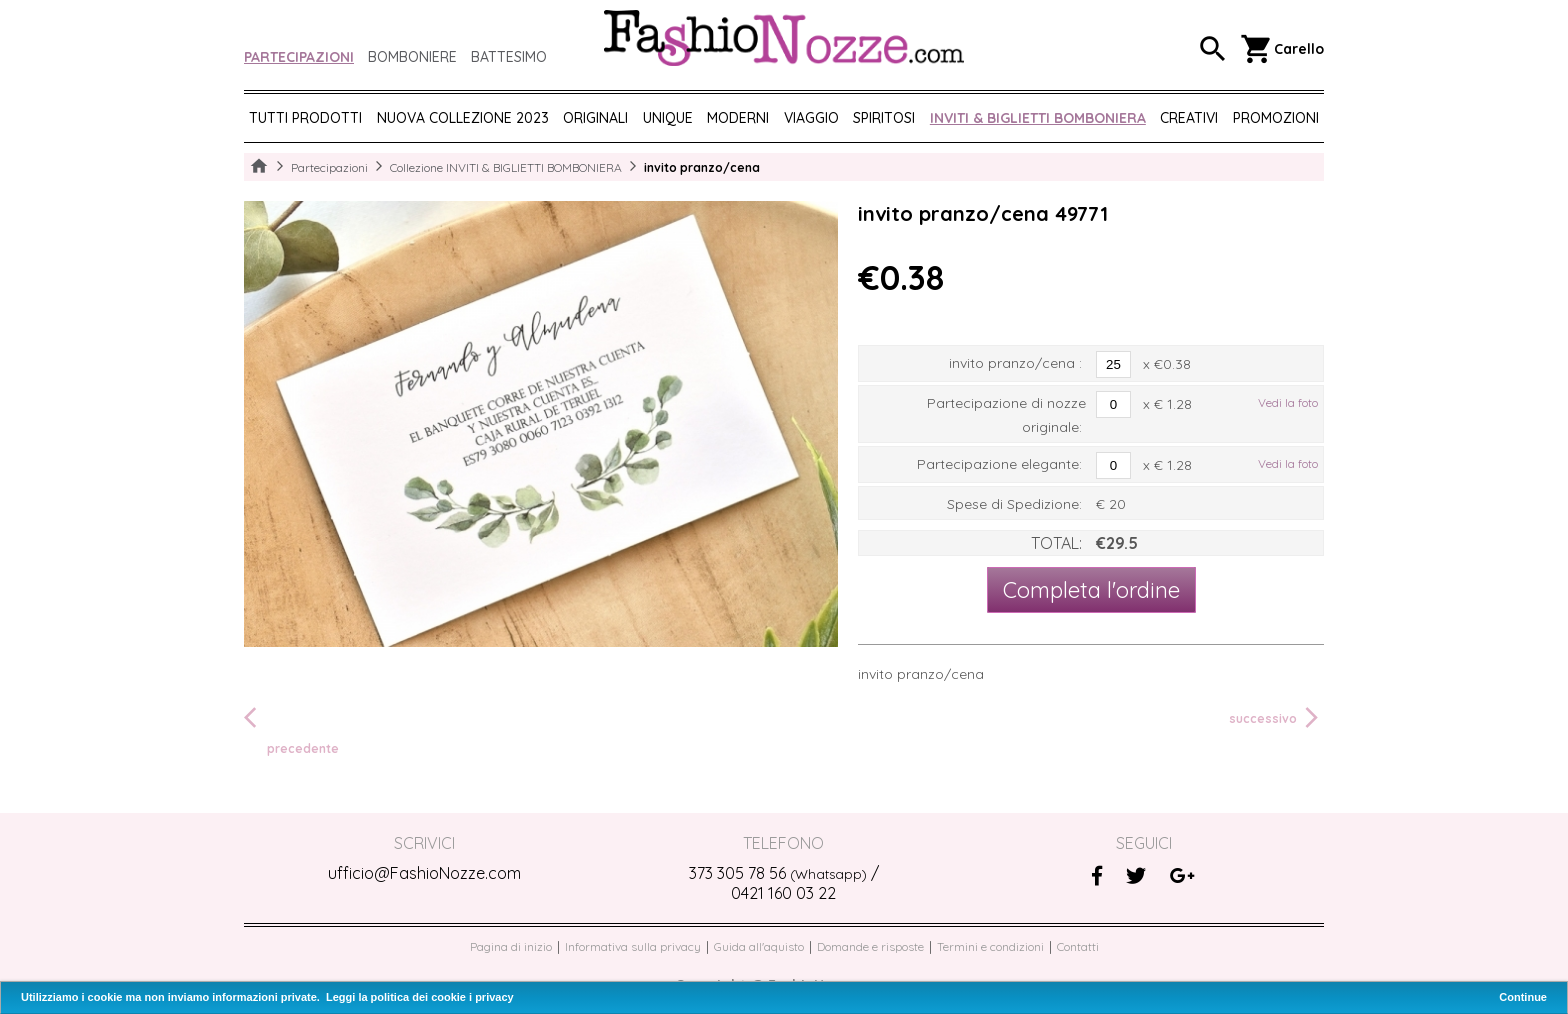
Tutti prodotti (305, 118)
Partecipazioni (299, 57)
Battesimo (509, 57)
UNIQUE (668, 118)
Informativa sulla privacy (633, 946)
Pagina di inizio (511, 946)
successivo (1276, 718)
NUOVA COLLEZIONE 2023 (463, 118)
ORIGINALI (595, 118)
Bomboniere (412, 57)
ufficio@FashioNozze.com (424, 873)
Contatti (1078, 946)
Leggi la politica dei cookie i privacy (420, 997)
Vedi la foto (1288, 402)
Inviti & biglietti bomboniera (1038, 118)
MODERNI (738, 118)
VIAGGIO (811, 118)
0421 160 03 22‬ (783, 893)
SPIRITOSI (884, 118)
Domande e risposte (870, 946)
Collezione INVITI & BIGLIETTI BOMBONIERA (506, 167)
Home (259, 167)
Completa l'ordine (1091, 590)
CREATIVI (1189, 118)
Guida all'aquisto (759, 946)
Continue (1523, 997)
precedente (291, 729)
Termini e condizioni (990, 946)
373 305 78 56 (778, 873)
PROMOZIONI (1276, 118)
